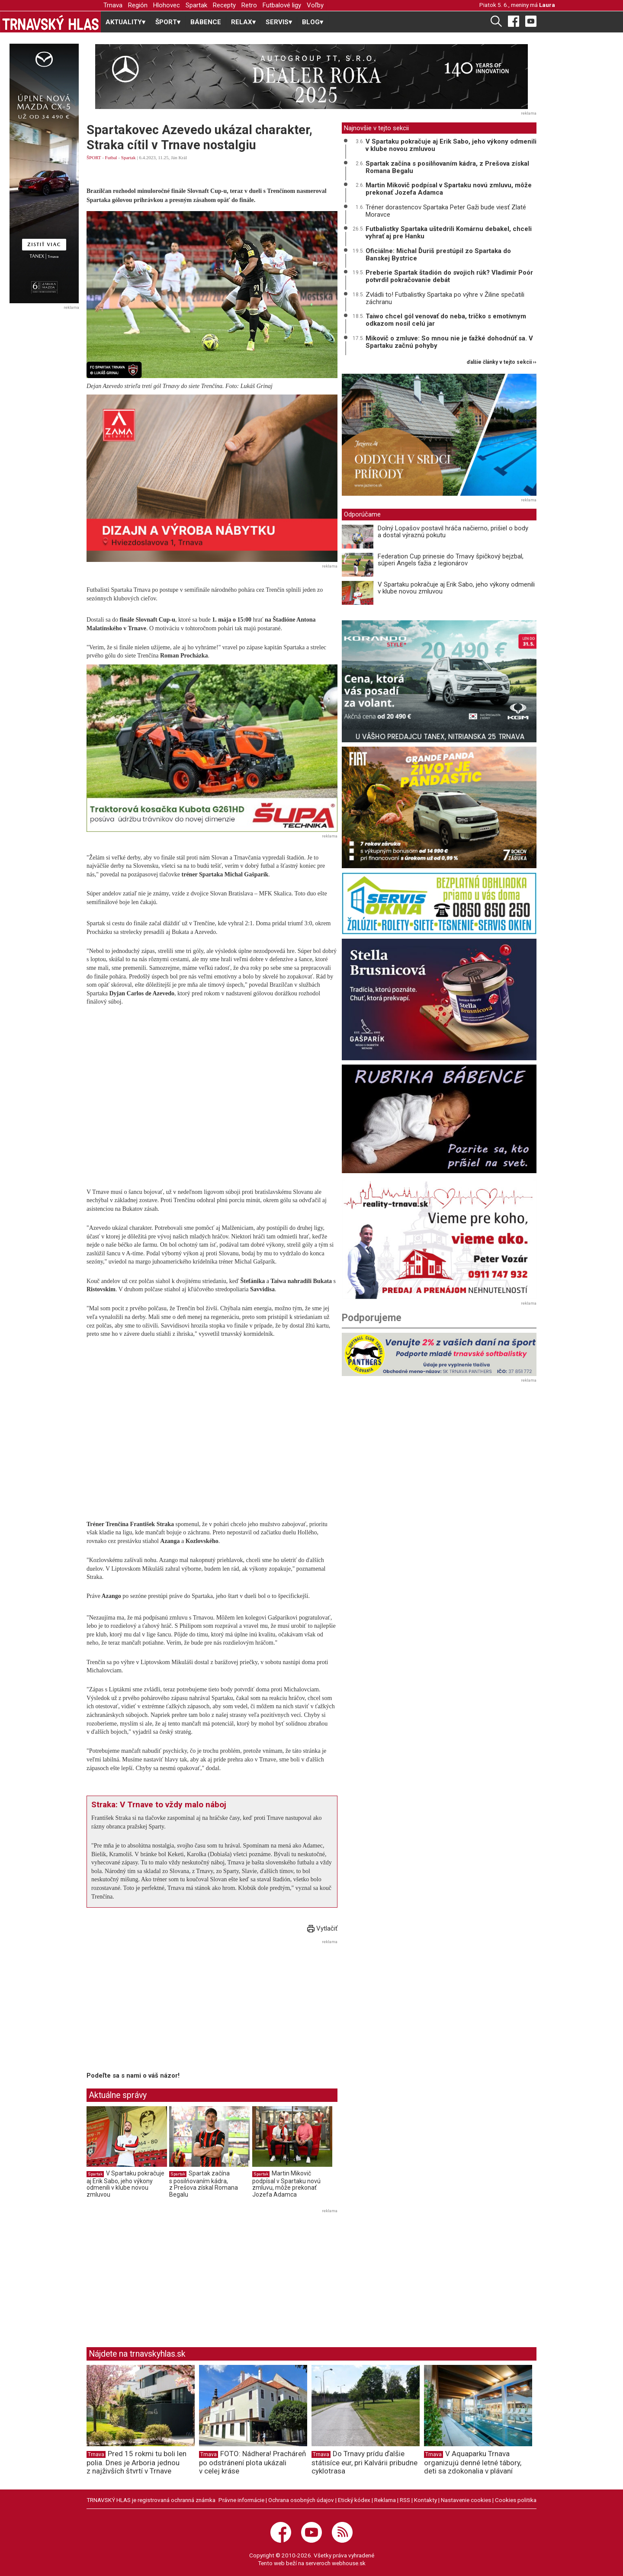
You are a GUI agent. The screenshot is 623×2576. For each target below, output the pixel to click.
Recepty (224, 5)
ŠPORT (94, 157)
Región (138, 5)
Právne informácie (241, 2499)
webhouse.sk (349, 2563)
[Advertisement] (159, 2007)
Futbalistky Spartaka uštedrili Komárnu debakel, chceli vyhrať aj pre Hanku (449, 232)
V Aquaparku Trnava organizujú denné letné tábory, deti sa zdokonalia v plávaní (472, 2462)
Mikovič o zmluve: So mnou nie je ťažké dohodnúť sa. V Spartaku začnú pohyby (449, 342)
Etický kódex (354, 2499)
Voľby (315, 5)
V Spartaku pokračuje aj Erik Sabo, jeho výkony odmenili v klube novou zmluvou (125, 2184)
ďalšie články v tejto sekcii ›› (501, 362)
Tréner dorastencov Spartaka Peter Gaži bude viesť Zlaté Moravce (446, 210)
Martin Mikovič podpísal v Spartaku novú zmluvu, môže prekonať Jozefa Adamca (286, 2184)
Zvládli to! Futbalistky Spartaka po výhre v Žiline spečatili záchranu (445, 298)
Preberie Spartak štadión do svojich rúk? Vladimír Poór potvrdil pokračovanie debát (449, 276)
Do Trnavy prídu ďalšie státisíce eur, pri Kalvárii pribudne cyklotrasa (364, 2462)
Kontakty (425, 2499)
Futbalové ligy (282, 5)
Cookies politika (515, 2499)
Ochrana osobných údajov (301, 2499)
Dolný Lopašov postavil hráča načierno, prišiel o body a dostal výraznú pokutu (453, 531)
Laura (547, 4)
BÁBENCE (205, 22)
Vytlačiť (322, 1928)
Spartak (196, 5)
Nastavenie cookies (466, 2499)
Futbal (111, 157)
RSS (405, 2499)
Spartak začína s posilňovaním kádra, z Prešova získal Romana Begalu (203, 2184)
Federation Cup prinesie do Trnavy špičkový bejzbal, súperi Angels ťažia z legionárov (450, 560)
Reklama (385, 2499)
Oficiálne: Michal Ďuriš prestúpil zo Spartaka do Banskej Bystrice (438, 254)
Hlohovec (166, 5)
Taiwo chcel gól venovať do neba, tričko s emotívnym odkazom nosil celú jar (446, 319)
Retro (249, 5)
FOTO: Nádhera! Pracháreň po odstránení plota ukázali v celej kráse (252, 2462)
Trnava (112, 5)
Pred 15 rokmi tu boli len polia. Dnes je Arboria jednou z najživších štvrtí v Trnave (136, 2462)
